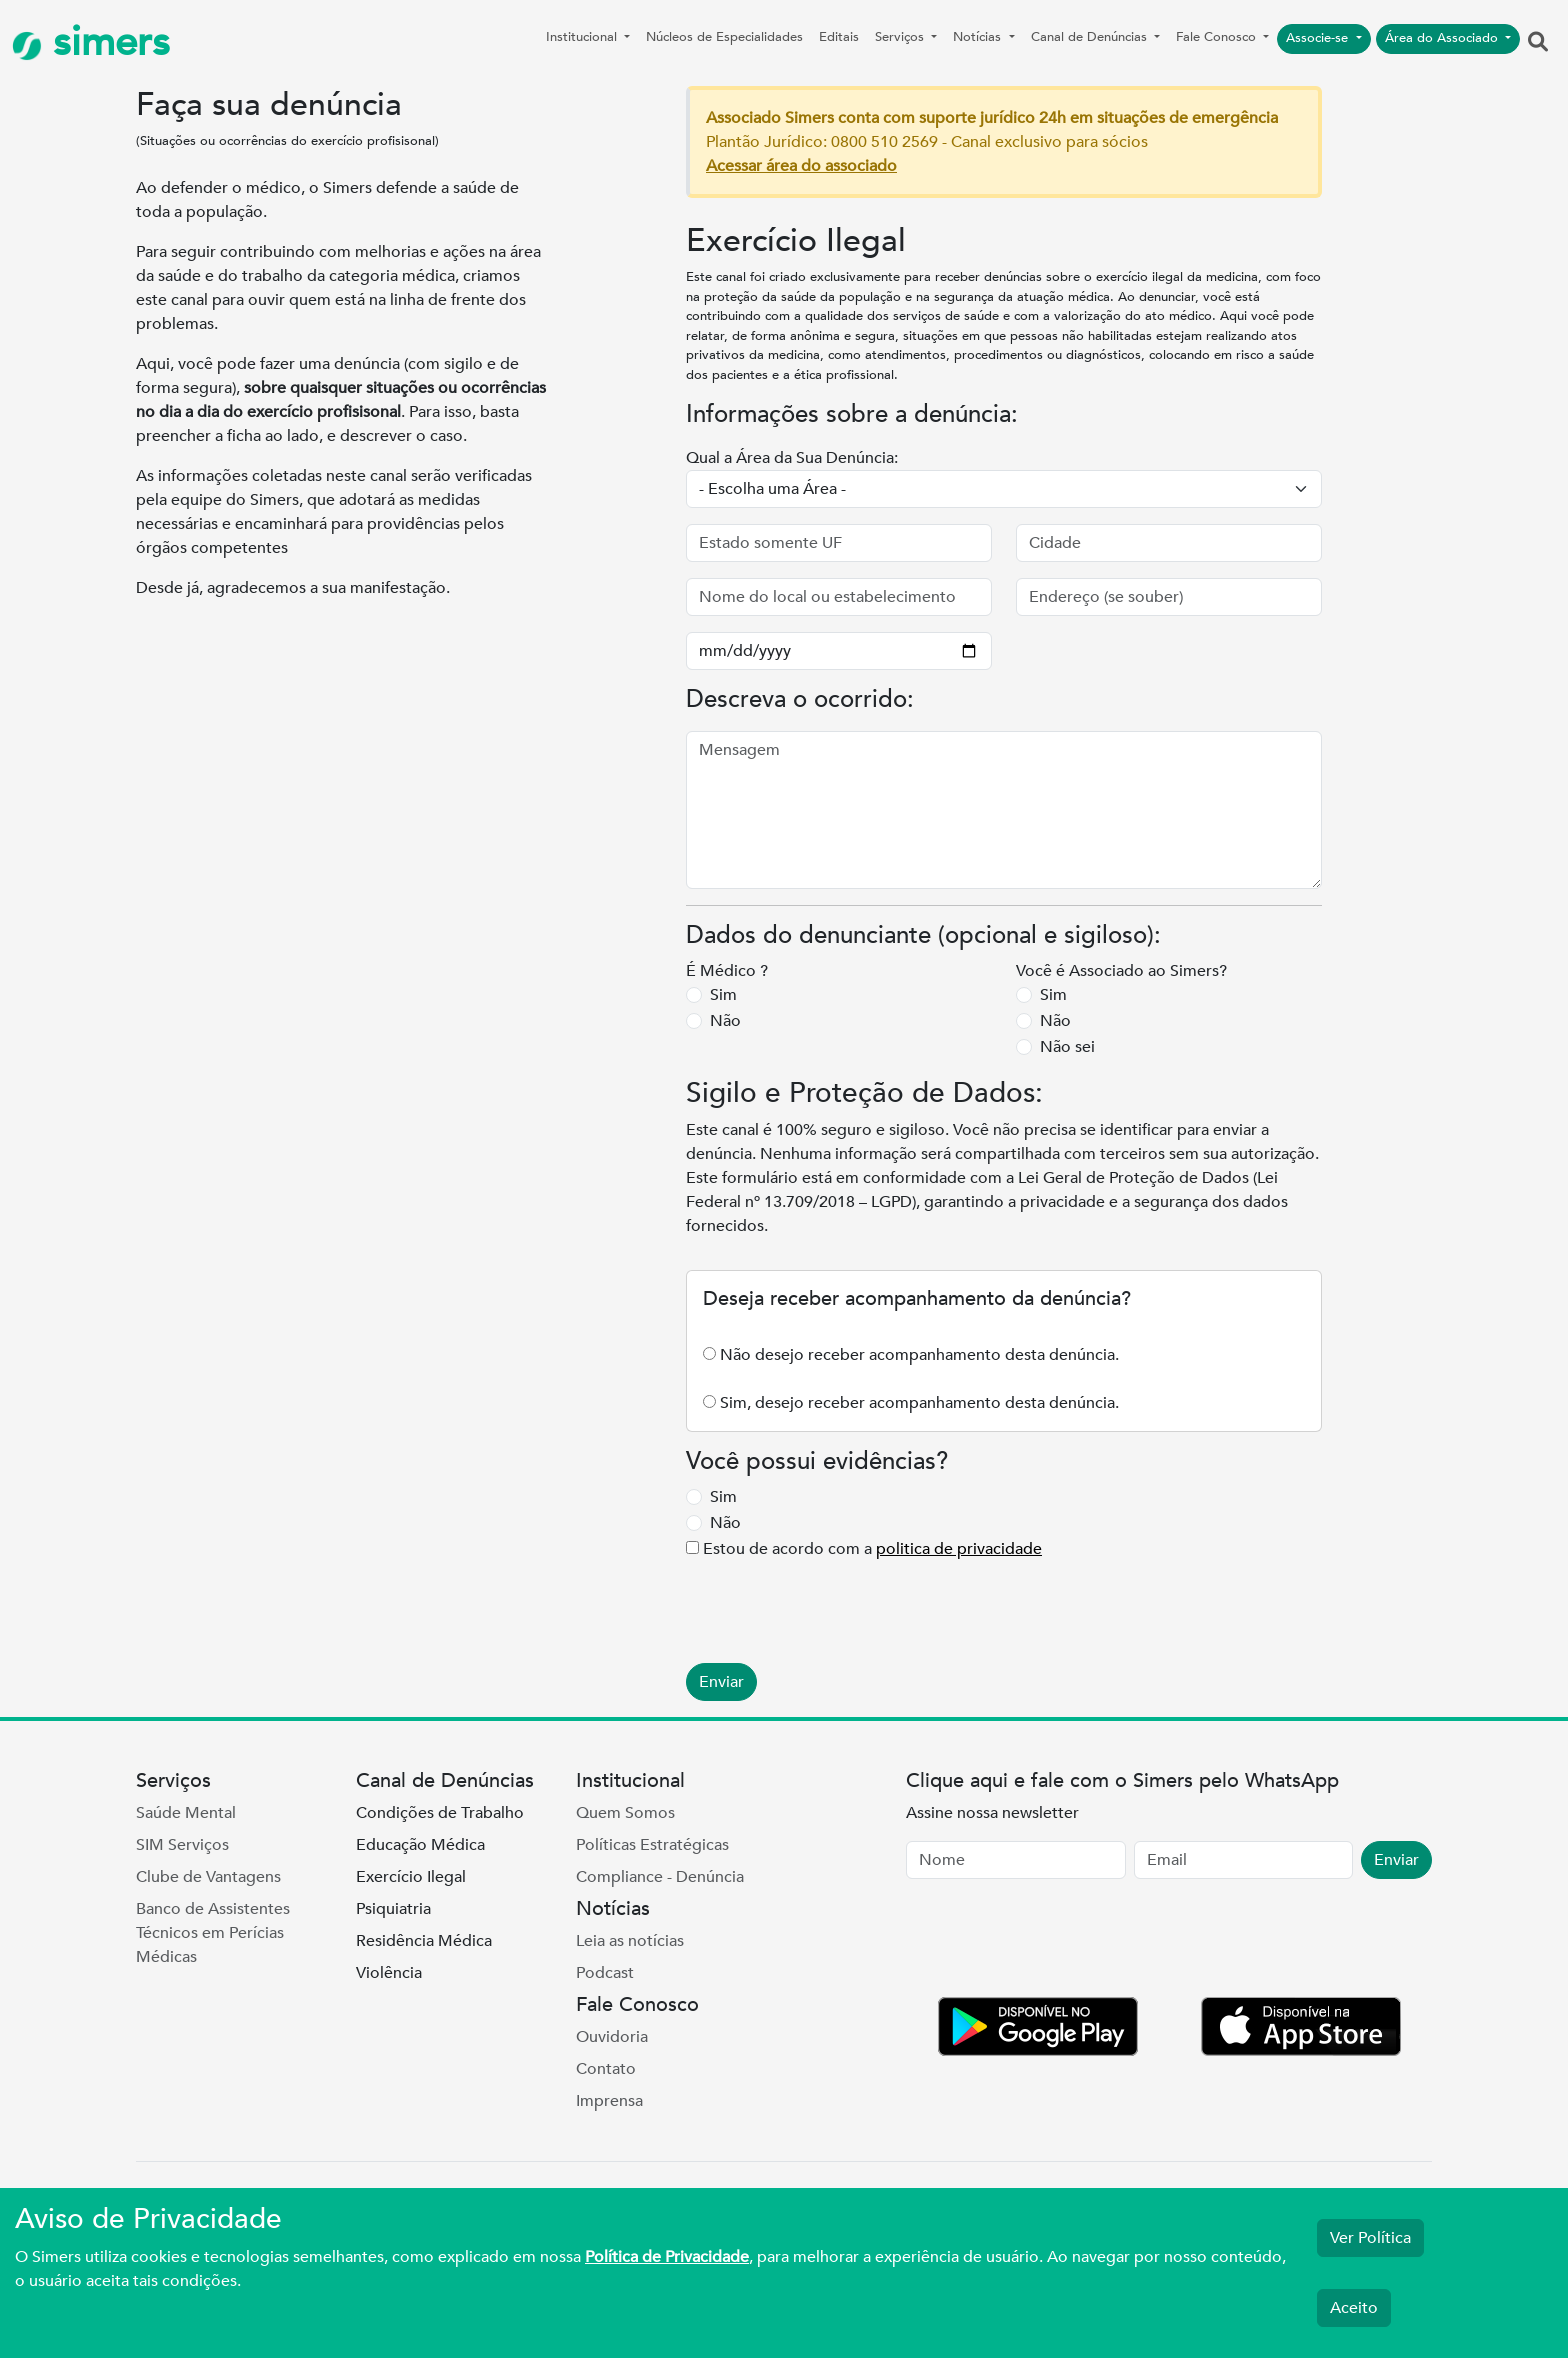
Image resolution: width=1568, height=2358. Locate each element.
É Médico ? (727, 971)
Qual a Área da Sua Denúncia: (792, 458)
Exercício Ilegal (411, 1877)
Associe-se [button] (1319, 38)
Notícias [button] (979, 37)
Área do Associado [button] (1443, 38)
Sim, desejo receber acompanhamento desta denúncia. (919, 1403)
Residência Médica (424, 1941)
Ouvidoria (612, 2037)
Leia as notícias (630, 1941)
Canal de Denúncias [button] (1091, 37)
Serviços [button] (901, 37)
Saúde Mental (186, 1813)
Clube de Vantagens (208, 1877)
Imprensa (609, 2101)
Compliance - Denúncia (660, 1877)
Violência (389, 1973)
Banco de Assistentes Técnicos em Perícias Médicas (213, 1933)
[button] (1538, 43)
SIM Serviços (182, 1845)
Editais (839, 37)
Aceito (1354, 2308)
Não (725, 1021)
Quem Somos (625, 1813)
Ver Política (1370, 2238)
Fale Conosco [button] (1218, 37)
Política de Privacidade (667, 2257)
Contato (606, 2069)
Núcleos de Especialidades (724, 37)
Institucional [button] (583, 37)
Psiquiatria (393, 1909)
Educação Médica (420, 1845)
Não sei (1067, 1047)
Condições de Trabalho (440, 1813)
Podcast (605, 1973)
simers (91, 42)
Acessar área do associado (801, 166)
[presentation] (838, 1600)
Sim (723, 995)
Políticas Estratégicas (652, 1845)
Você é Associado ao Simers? (1121, 971)
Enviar (721, 1682)
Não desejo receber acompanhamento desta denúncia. (919, 1355)
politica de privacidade (959, 1549)
